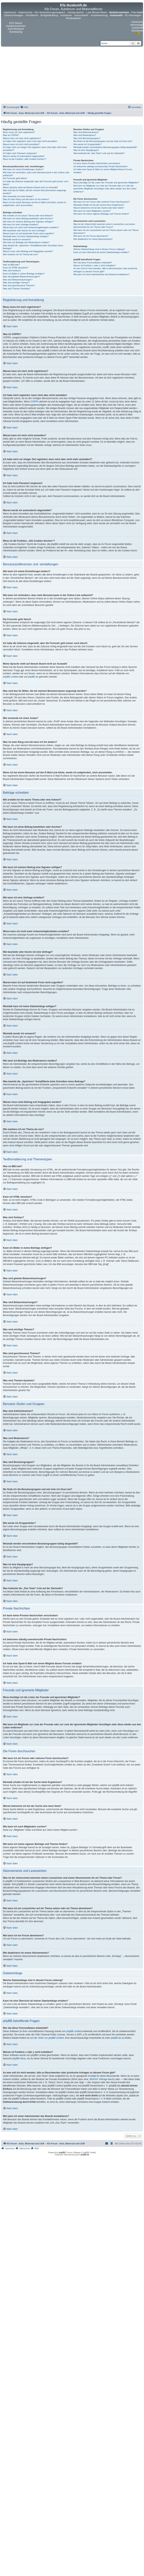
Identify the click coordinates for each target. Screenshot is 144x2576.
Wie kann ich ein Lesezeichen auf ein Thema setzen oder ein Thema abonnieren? (105, 231)
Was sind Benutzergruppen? (86, 138)
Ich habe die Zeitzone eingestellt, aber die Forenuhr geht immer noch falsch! (35, 182)
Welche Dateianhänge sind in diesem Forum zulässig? (99, 249)
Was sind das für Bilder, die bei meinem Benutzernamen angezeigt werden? (34, 191)
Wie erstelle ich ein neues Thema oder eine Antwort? (28, 215)
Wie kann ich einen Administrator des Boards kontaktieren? (101, 274)
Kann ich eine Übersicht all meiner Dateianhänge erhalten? (101, 252)
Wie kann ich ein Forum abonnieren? (90, 236)
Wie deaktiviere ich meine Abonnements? (93, 239)
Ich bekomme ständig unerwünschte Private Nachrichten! (100, 166)
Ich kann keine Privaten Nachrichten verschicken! (96, 163)
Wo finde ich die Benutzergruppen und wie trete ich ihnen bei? (102, 141)
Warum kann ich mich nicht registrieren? (22, 138)
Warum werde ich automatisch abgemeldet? (24, 156)
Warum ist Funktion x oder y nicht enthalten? (94, 265)
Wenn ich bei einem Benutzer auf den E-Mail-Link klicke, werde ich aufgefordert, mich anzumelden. (34, 203)
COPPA (35, 401)
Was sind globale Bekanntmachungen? (21, 276)
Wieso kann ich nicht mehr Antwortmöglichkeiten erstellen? (31, 227)
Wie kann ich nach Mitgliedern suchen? (92, 211)
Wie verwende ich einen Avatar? (18, 196)
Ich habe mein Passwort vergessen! (20, 153)
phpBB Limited (10, 676)
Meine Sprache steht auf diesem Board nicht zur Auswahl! (30, 187)
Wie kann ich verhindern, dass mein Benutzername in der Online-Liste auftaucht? (36, 174)
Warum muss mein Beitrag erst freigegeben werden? (28, 251)
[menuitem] (24, 107)
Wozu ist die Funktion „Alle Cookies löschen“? (25, 159)
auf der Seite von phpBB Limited (47, 2038)
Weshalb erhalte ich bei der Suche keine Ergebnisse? (98, 205)
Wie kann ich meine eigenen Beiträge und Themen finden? (101, 214)
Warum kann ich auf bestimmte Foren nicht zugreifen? (28, 233)
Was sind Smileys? (12, 270)
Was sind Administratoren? (86, 132)
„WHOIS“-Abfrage (98, 2079)
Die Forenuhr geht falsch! (15, 178)
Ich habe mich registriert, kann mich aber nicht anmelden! (30, 141)
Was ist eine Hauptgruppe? (86, 150)
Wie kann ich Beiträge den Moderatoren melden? (26, 242)
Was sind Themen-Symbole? (16, 288)
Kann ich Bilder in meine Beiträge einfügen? (24, 273)
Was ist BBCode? (11, 265)
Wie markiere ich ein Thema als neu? (20, 254)
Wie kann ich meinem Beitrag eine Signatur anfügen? (28, 221)
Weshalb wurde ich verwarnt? (17, 239)
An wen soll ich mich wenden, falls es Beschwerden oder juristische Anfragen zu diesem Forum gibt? (105, 269)
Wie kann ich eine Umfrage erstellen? (21, 224)
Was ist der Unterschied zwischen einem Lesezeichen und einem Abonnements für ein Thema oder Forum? (104, 225)
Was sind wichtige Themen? (16, 282)
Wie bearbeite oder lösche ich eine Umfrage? (24, 230)
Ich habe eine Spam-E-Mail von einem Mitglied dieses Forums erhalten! (102, 170)
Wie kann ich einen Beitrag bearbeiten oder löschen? (28, 218)
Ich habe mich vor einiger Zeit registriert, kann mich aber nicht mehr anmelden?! (35, 148)
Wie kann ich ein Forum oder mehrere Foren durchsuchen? (101, 202)
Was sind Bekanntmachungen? (17, 279)
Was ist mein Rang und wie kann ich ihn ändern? (26, 199)
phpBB (62, 2152)
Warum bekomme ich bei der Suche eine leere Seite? (98, 208)
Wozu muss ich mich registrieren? (19, 132)
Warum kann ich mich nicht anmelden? (21, 144)
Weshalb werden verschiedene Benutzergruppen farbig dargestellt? (105, 147)
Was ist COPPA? (11, 135)
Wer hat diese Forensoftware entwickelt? (92, 262)
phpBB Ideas (19, 2058)
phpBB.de (33, 676)
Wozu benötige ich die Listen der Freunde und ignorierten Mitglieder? (106, 182)
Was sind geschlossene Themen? (19, 285)
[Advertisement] (72, 76)
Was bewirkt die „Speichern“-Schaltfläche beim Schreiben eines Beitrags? (33, 247)
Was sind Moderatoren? (84, 135)
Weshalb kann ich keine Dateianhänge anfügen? (26, 236)
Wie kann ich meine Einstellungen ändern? (23, 169)
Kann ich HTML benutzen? (15, 267)
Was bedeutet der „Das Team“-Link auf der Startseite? (99, 153)
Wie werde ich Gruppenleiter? (87, 144)
